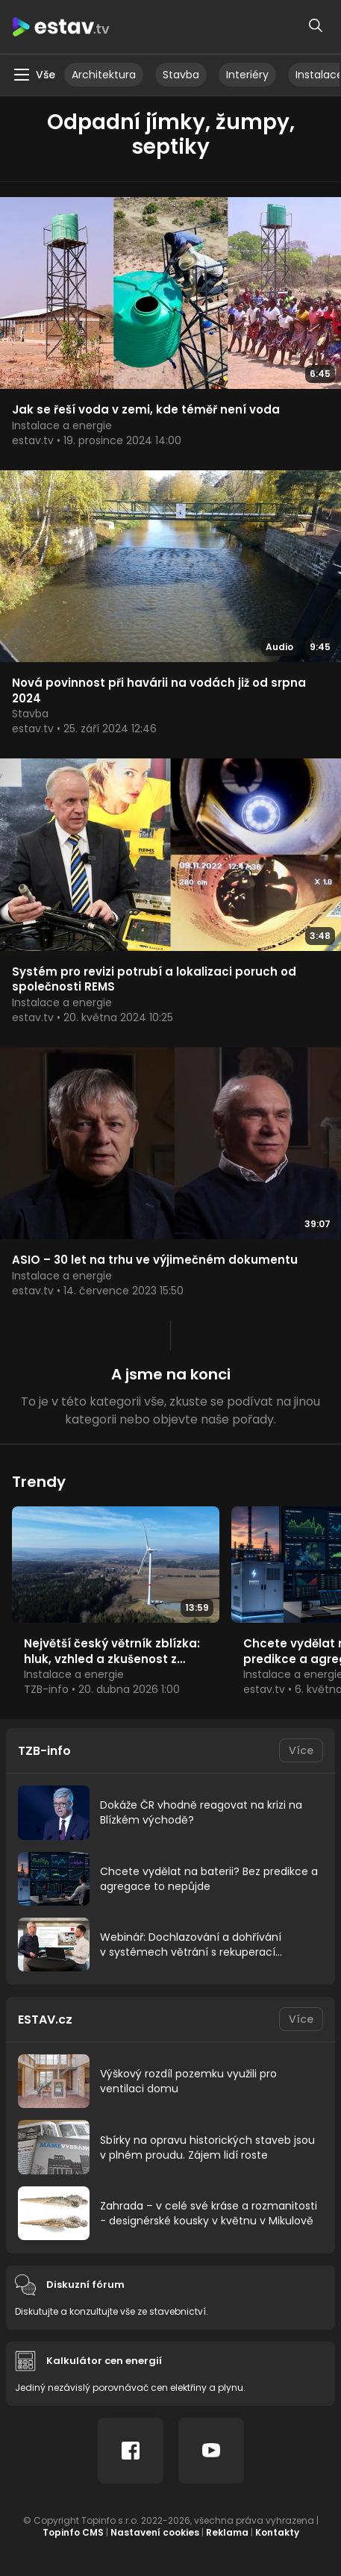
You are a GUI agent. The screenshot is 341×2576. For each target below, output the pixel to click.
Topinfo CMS (73, 2532)
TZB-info (44, 1750)
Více (301, 1750)
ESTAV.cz (45, 2019)
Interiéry (247, 74)
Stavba (181, 74)
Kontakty (277, 2532)
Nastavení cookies (154, 2532)
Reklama (227, 2532)
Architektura (104, 74)
